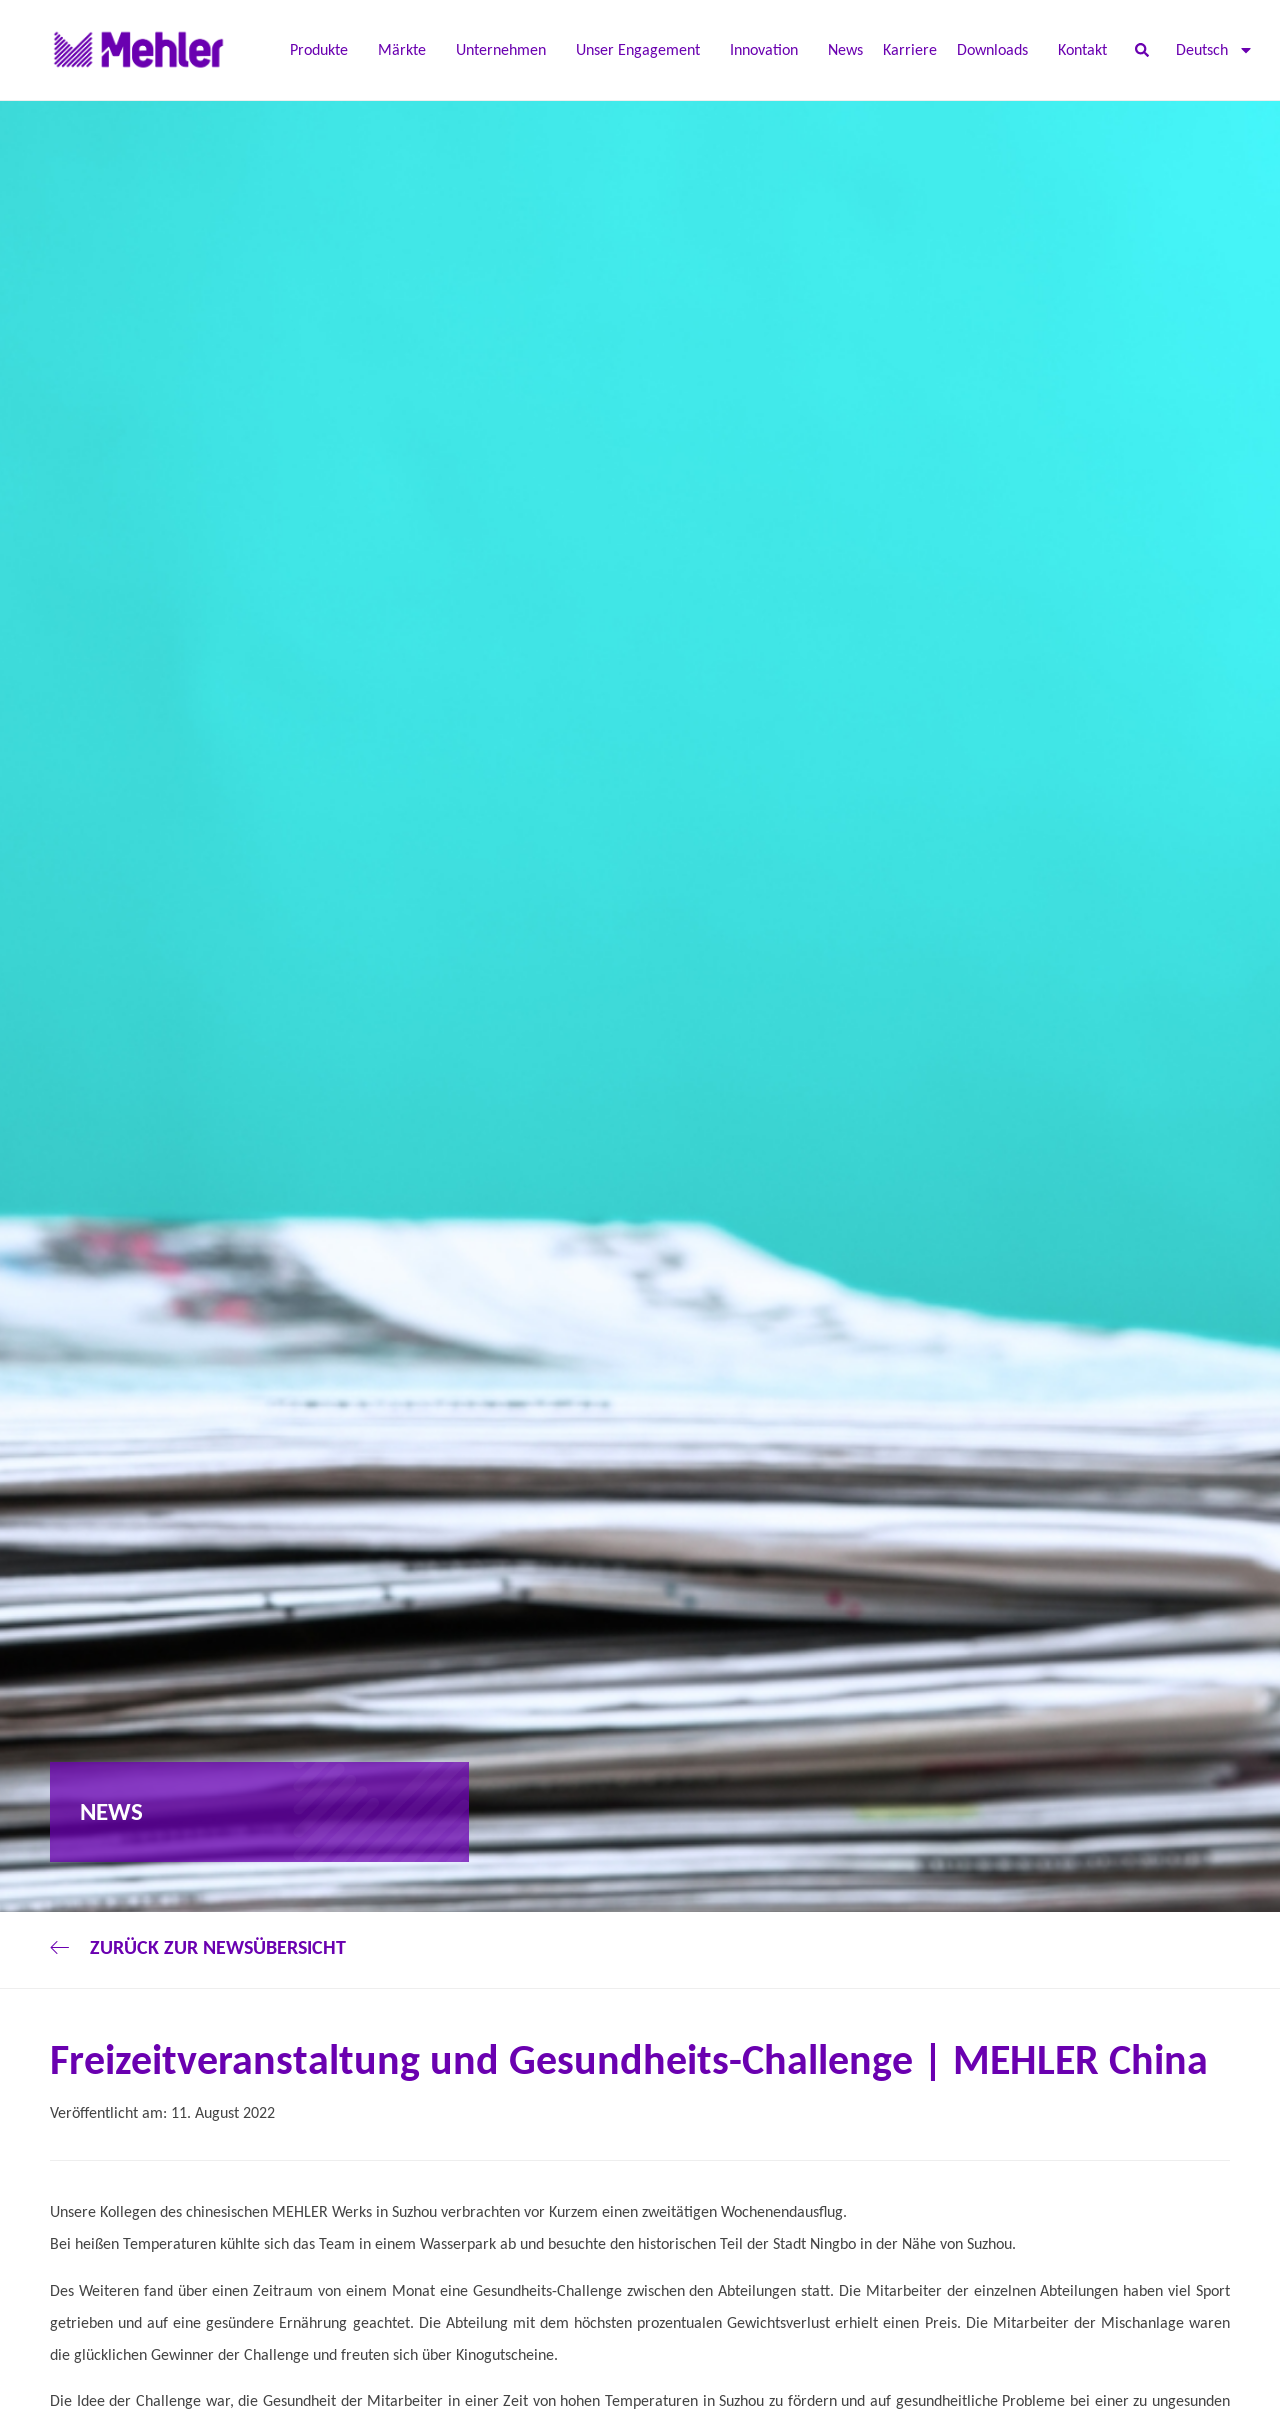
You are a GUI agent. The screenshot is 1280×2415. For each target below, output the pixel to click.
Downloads (997, 50)
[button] (1141, 50)
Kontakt (1082, 49)
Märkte (407, 50)
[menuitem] (1215, 50)
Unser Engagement (643, 50)
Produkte (324, 50)
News (845, 49)
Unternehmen (506, 50)
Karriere (910, 49)
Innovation (769, 50)
